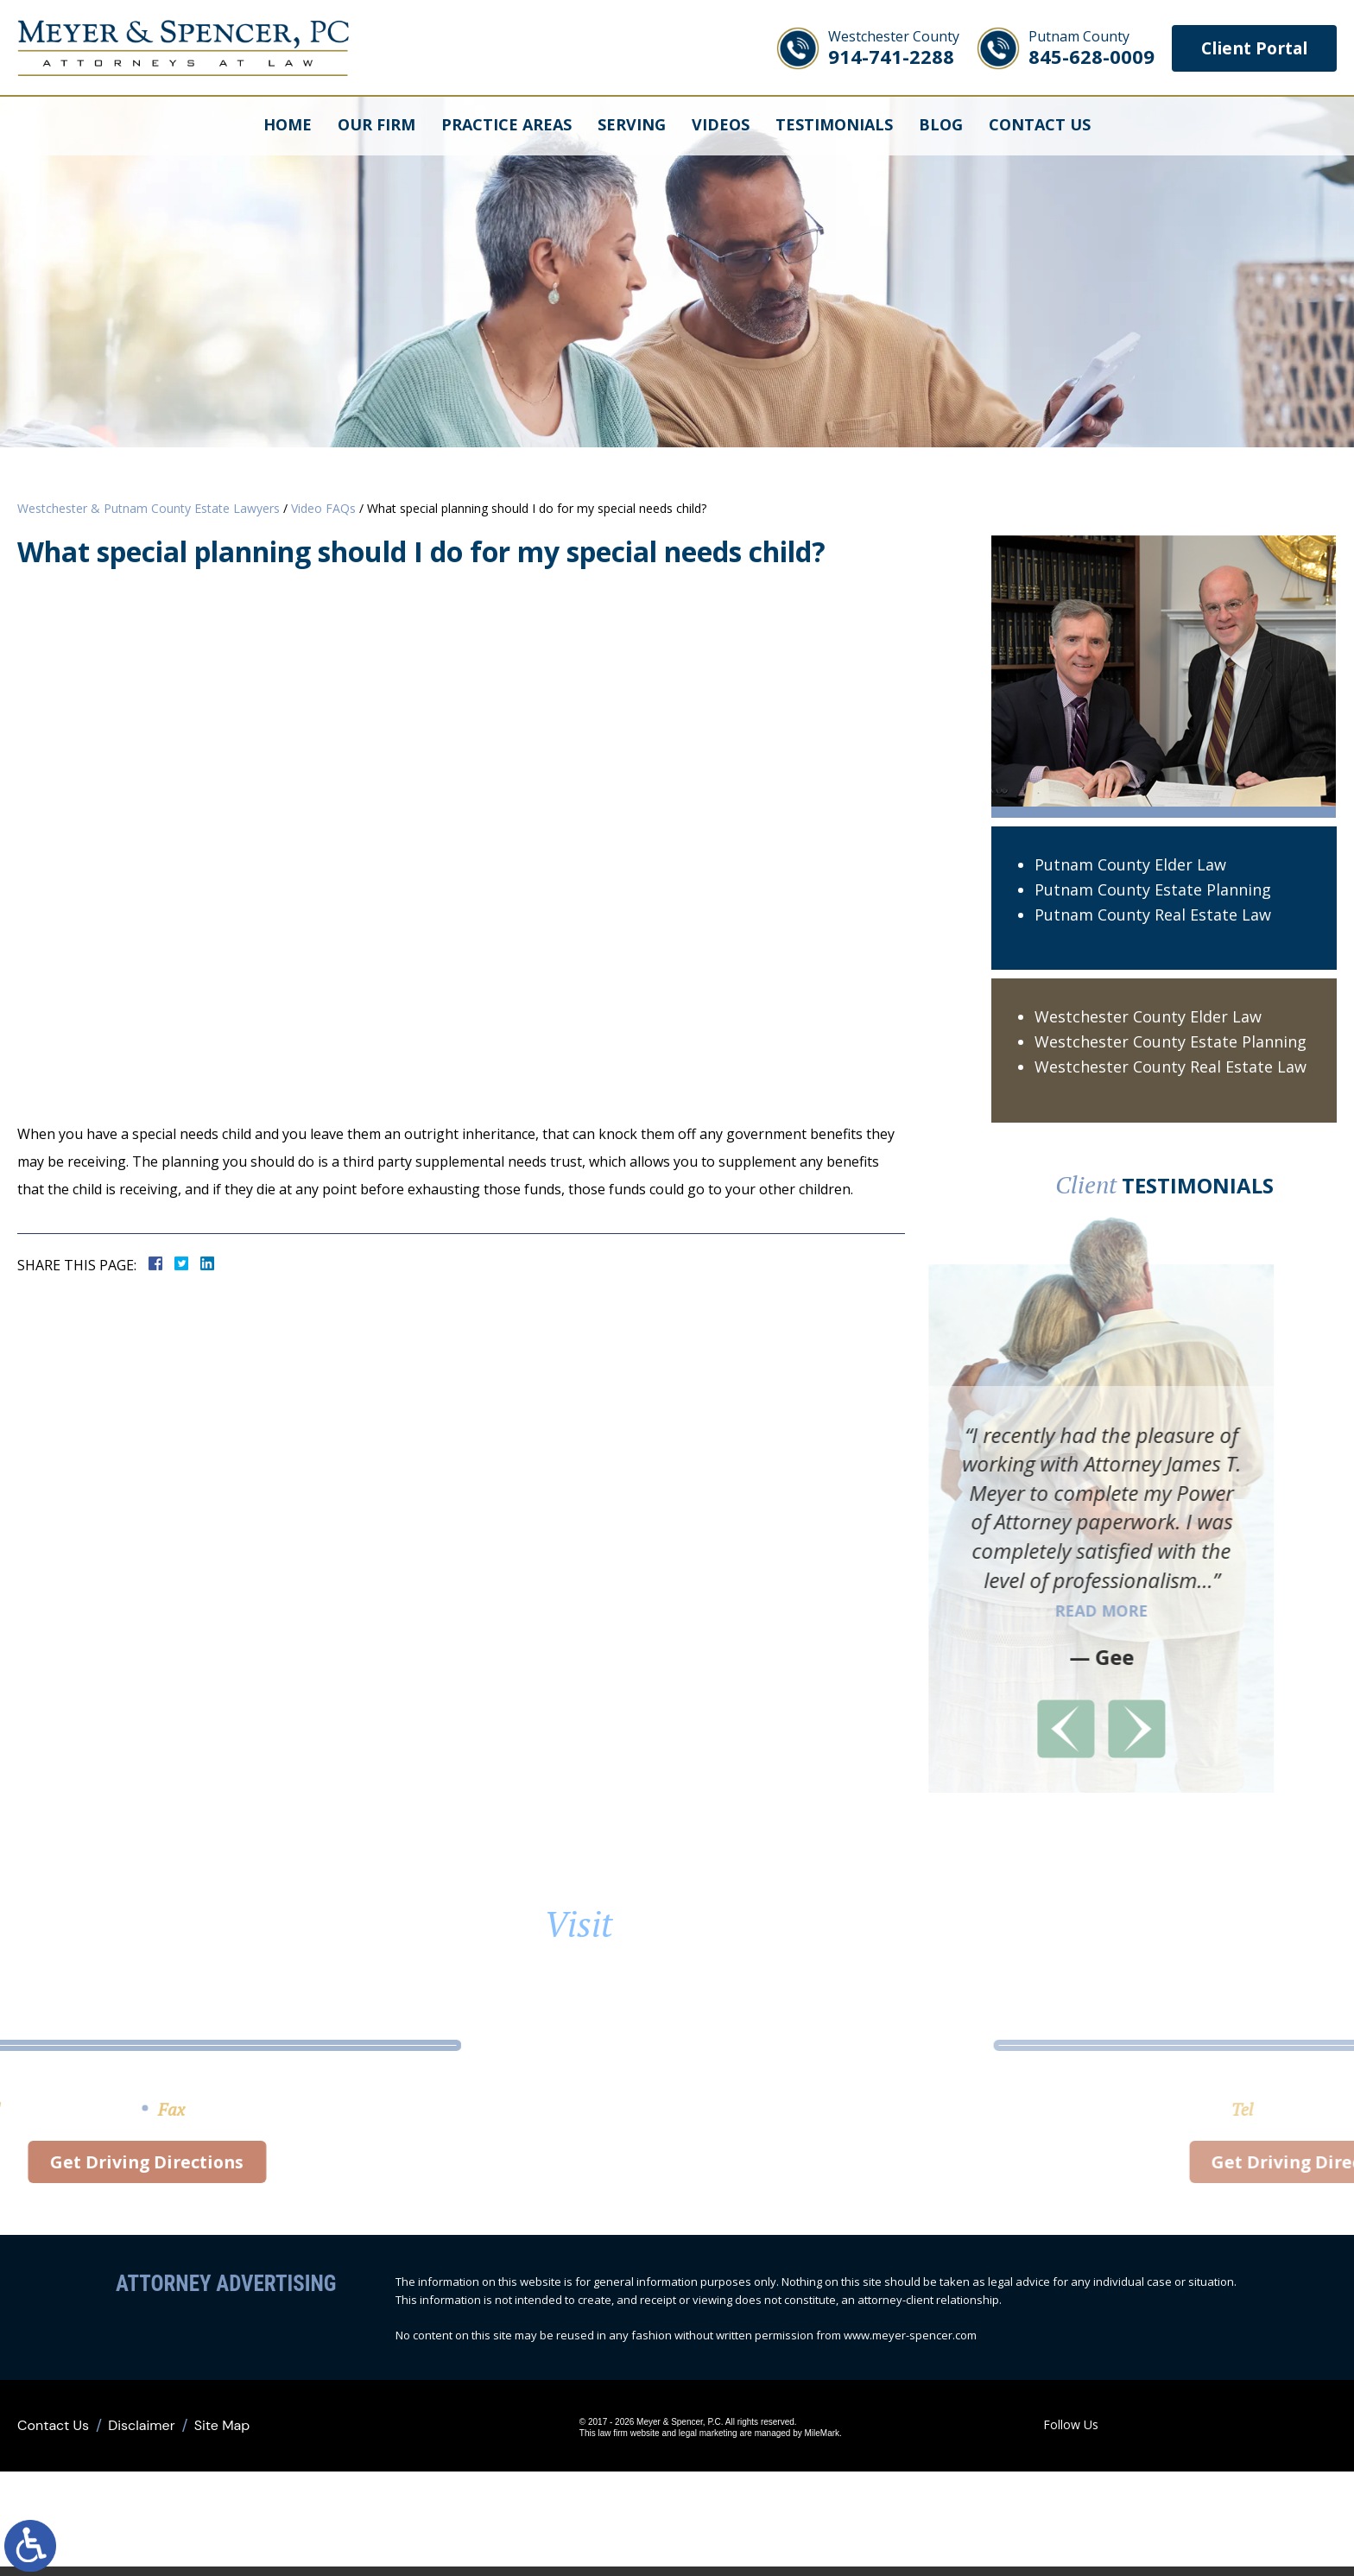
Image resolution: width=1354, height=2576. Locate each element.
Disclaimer (141, 2430)
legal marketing (689, 2438)
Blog (941, 125)
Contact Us (1040, 125)
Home (287, 125)
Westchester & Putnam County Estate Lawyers (148, 508)
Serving (632, 125)
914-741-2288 (886, 48)
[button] (949, 1728)
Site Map (222, 2430)
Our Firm (376, 125)
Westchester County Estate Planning (1170, 1041)
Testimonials (834, 125)
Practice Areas (506, 125)
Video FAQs (323, 508)
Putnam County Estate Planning (1152, 889)
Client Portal (1250, 48)
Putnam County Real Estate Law (1152, 914)
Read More (984, 1610)
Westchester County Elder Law (1148, 1016)
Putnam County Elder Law (1130, 864)
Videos (721, 125)
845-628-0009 (1084, 48)
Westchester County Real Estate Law (1170, 1066)
